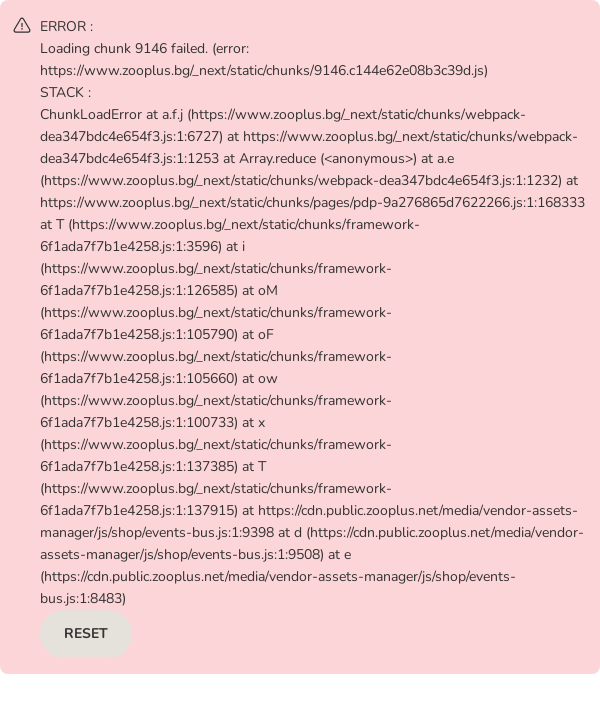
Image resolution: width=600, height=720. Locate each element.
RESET (86, 633)
